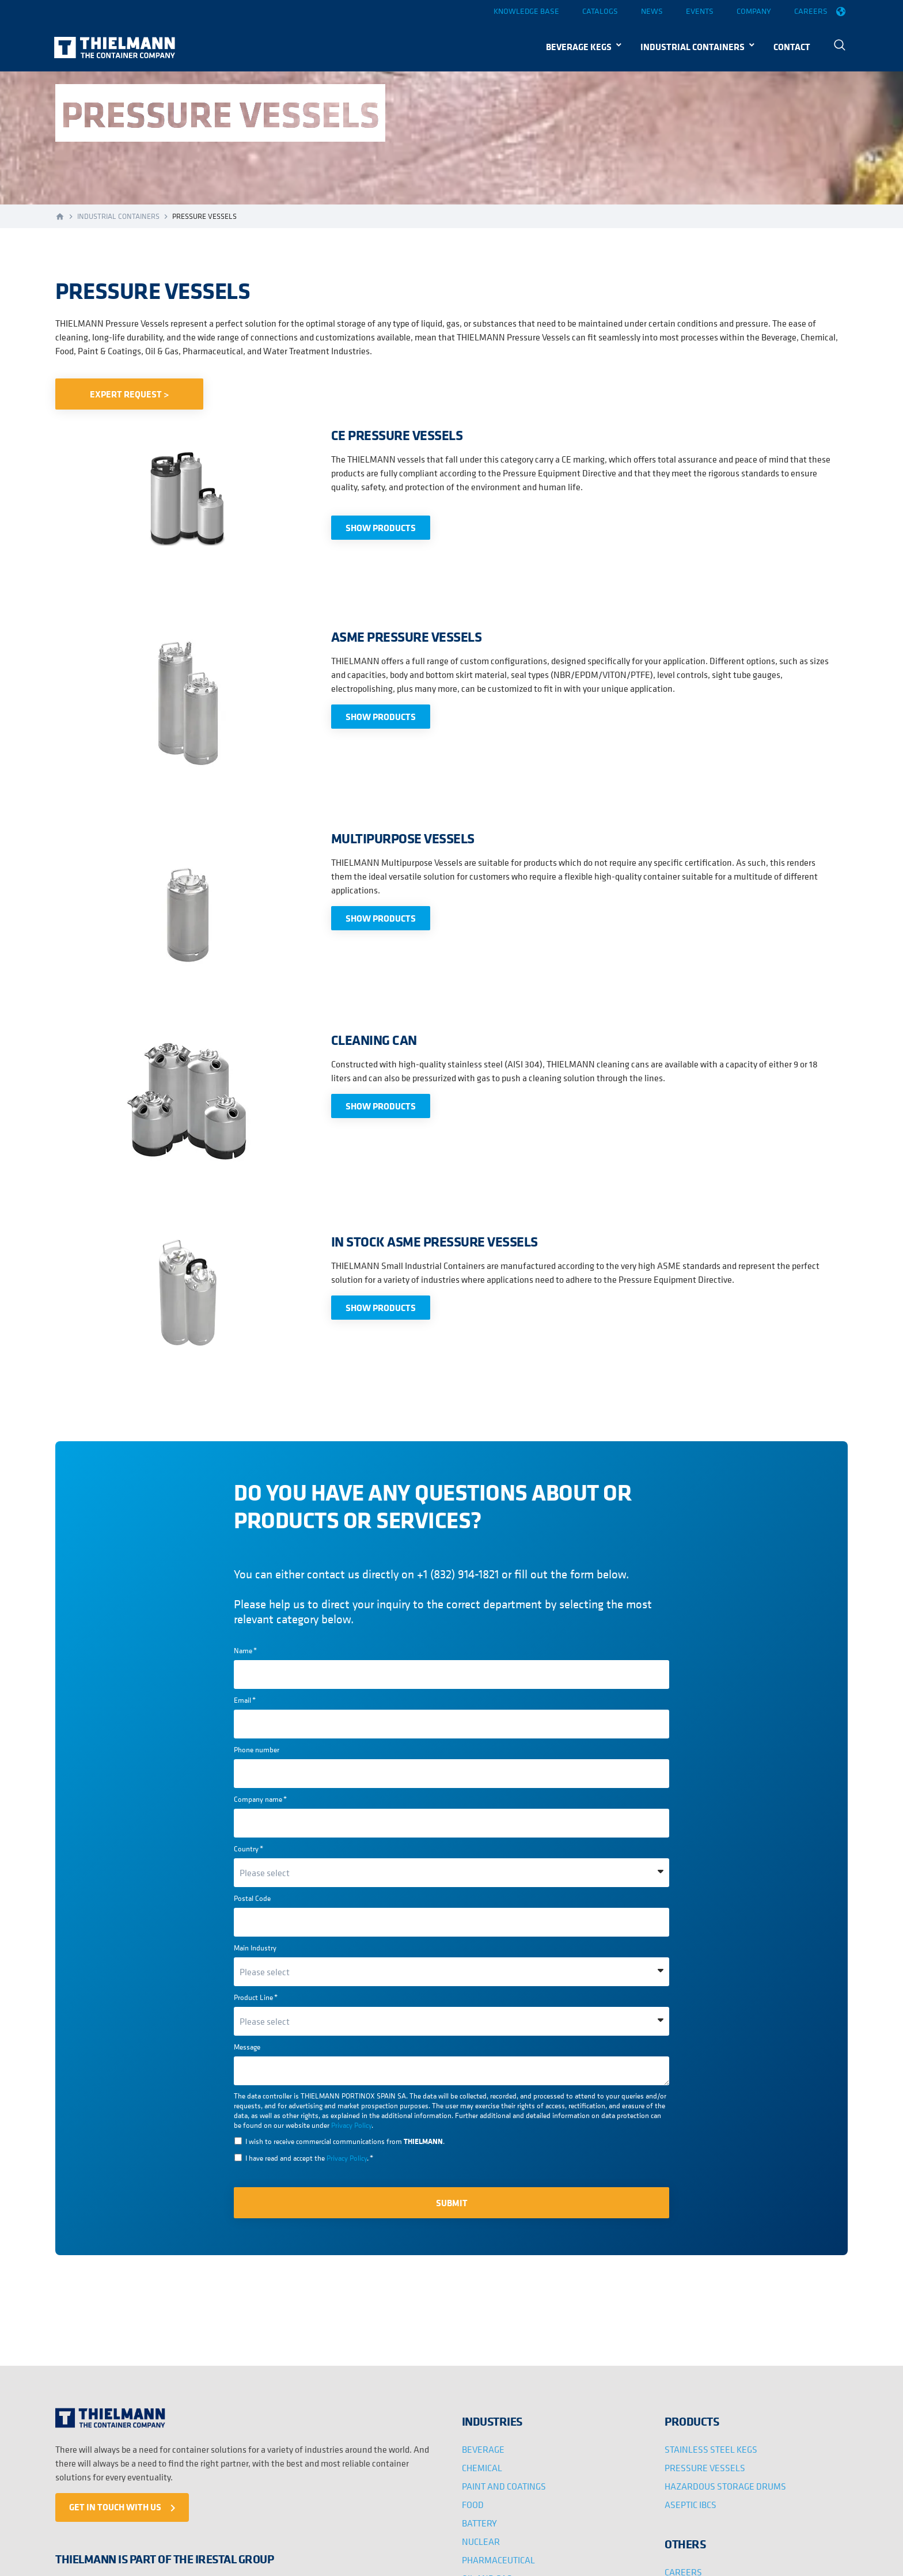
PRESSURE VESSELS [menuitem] (705, 2467)
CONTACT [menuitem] (791, 46)
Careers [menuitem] (811, 11)
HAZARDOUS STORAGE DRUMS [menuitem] (725, 2486)
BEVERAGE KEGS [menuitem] (579, 46)
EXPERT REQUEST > (129, 394)
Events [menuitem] (700, 11)
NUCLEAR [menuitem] (481, 2541)
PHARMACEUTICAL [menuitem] (498, 2560)
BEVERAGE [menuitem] (483, 2449)
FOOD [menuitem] (473, 2504)
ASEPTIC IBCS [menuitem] (690, 2504)
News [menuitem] (652, 11)
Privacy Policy (351, 2125)
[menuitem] (841, 46)
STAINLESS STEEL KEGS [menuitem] (711, 2449)
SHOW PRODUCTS (381, 527)
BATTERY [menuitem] (479, 2523)
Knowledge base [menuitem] (526, 11)
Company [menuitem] (754, 11)
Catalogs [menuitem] (600, 11)
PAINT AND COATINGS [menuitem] (504, 2486)
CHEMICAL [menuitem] (482, 2467)
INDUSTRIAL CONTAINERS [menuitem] (692, 46)
